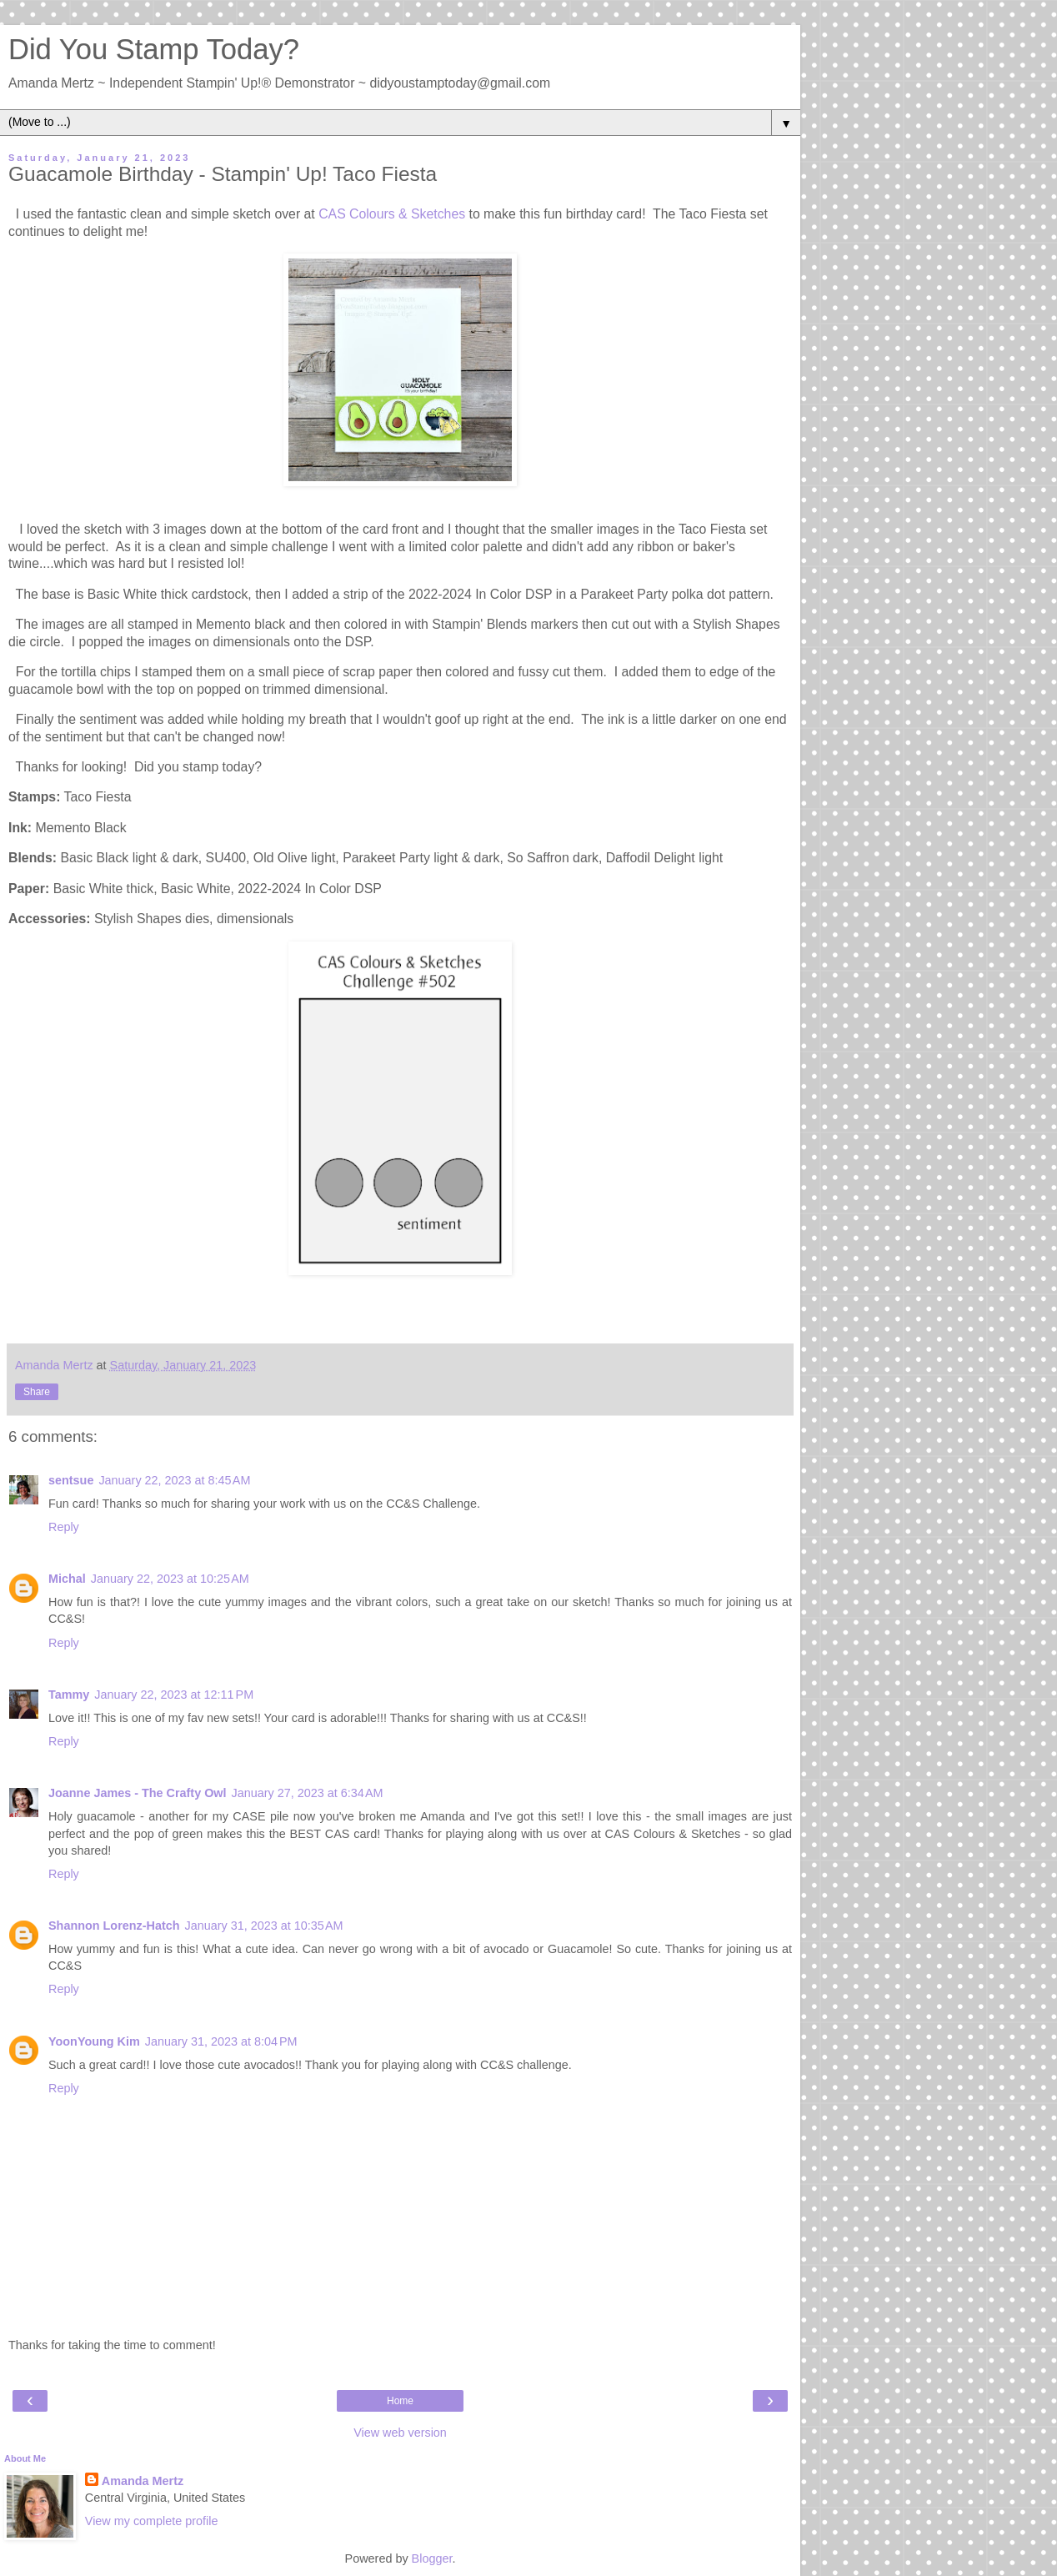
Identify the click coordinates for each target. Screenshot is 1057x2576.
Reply (63, 1527)
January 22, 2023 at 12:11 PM (173, 1694)
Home (400, 2401)
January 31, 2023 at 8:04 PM (221, 2041)
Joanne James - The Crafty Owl (137, 1793)
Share (36, 1392)
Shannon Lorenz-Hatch (114, 1925)
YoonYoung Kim (94, 2041)
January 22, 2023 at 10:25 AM (170, 1578)
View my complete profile (151, 2521)
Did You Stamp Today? (153, 49)
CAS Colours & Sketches (391, 214)
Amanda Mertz (142, 2481)
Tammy (68, 1694)
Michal (67, 1578)
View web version (400, 2432)
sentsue (70, 1480)
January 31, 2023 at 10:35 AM (264, 1925)
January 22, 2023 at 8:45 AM (174, 1480)
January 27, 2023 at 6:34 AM (307, 1793)
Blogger (432, 2558)
